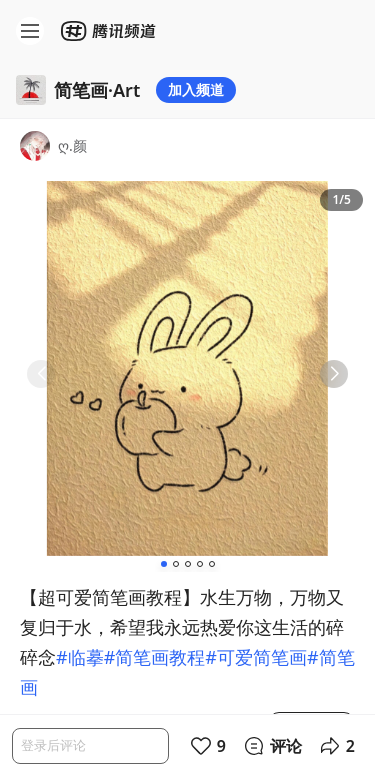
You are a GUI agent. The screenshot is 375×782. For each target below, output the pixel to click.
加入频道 (196, 89)
